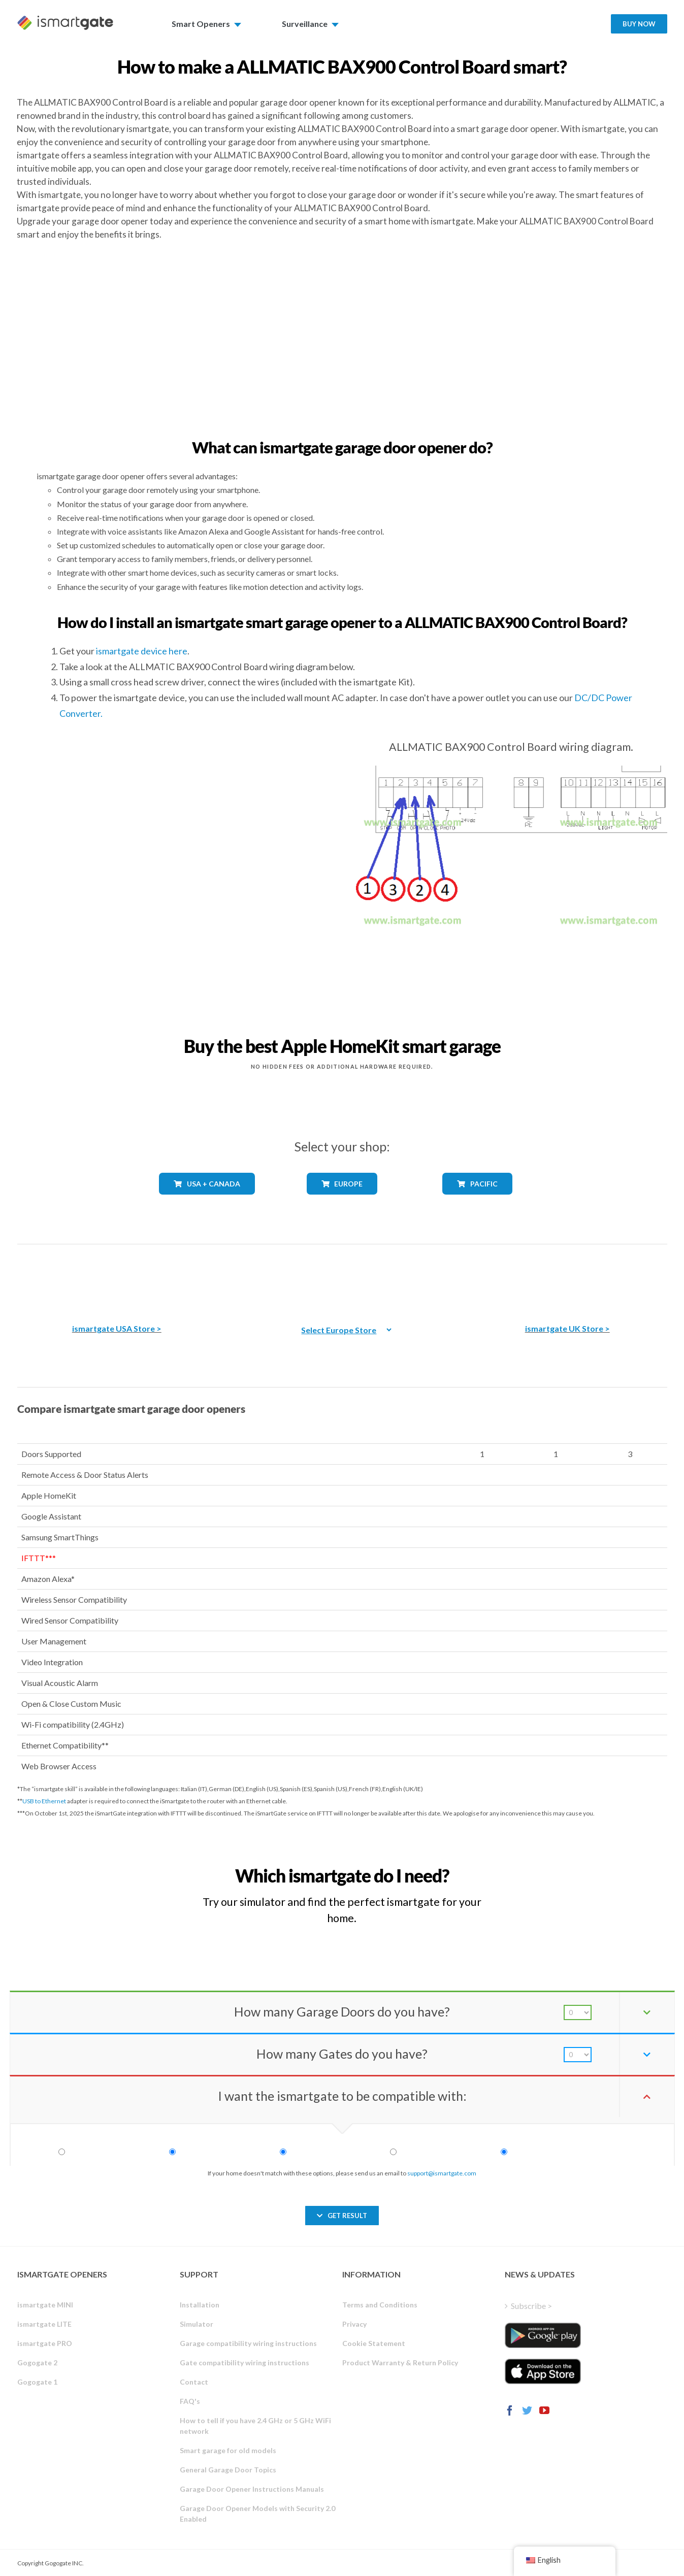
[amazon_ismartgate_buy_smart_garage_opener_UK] (567, 1276)
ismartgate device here (141, 650)
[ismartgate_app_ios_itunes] (543, 2371)
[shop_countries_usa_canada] (206, 1203)
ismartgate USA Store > (116, 1328)
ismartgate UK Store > (567, 1328)
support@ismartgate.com (441, 2173)
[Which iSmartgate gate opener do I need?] (592, 1866)
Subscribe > (531, 2305)
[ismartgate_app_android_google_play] (543, 2335)
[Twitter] (527, 2410)
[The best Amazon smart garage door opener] (116, 1276)
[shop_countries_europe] (342, 1202)
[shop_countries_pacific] (477, 1202)
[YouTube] (544, 2410)
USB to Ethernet (44, 1801)
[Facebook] (510, 2410)
